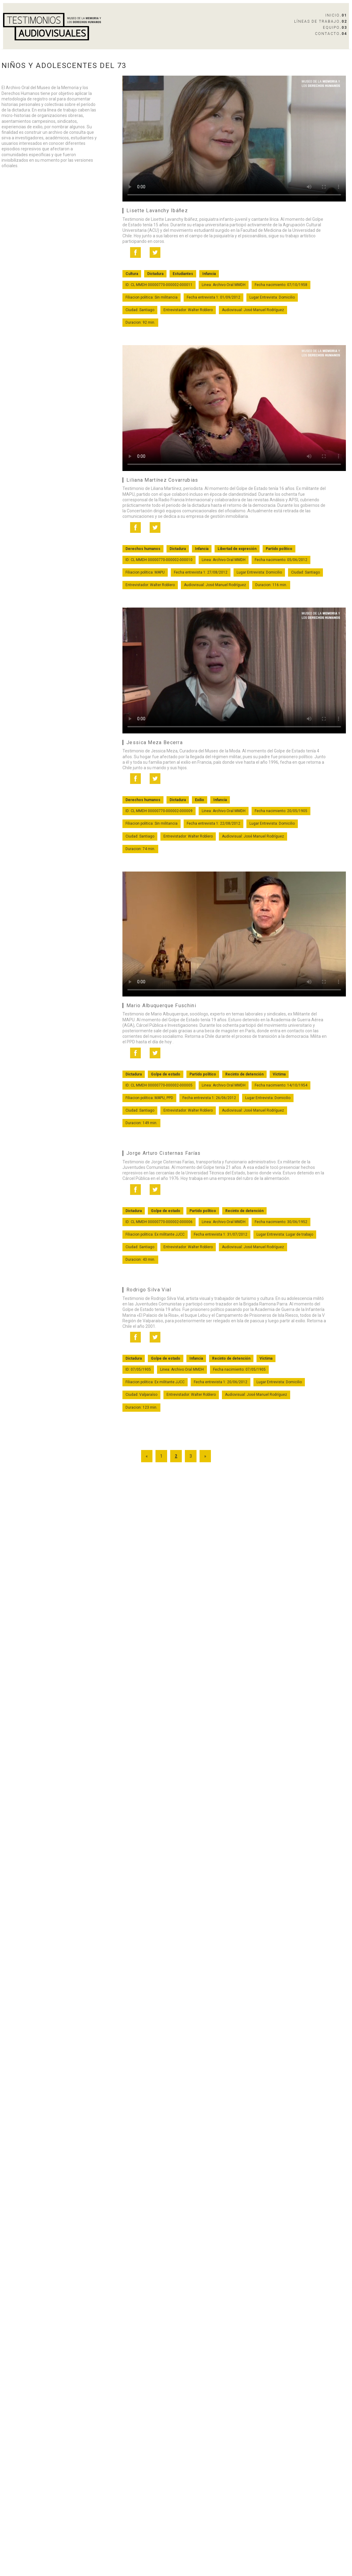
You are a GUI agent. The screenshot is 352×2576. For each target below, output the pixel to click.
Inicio (336, 15)
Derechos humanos (142, 549)
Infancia (209, 274)
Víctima (279, 1074)
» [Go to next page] (205, 1456)
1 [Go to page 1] (161, 1456)
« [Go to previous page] (147, 1456)
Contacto (331, 34)
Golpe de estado (165, 1074)
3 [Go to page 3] (190, 1456)
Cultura (131, 274)
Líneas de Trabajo (320, 21)
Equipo (335, 27)
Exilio (199, 800)
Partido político (279, 549)
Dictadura (155, 274)
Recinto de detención (244, 1074)
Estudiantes (183, 274)
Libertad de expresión (237, 549)
